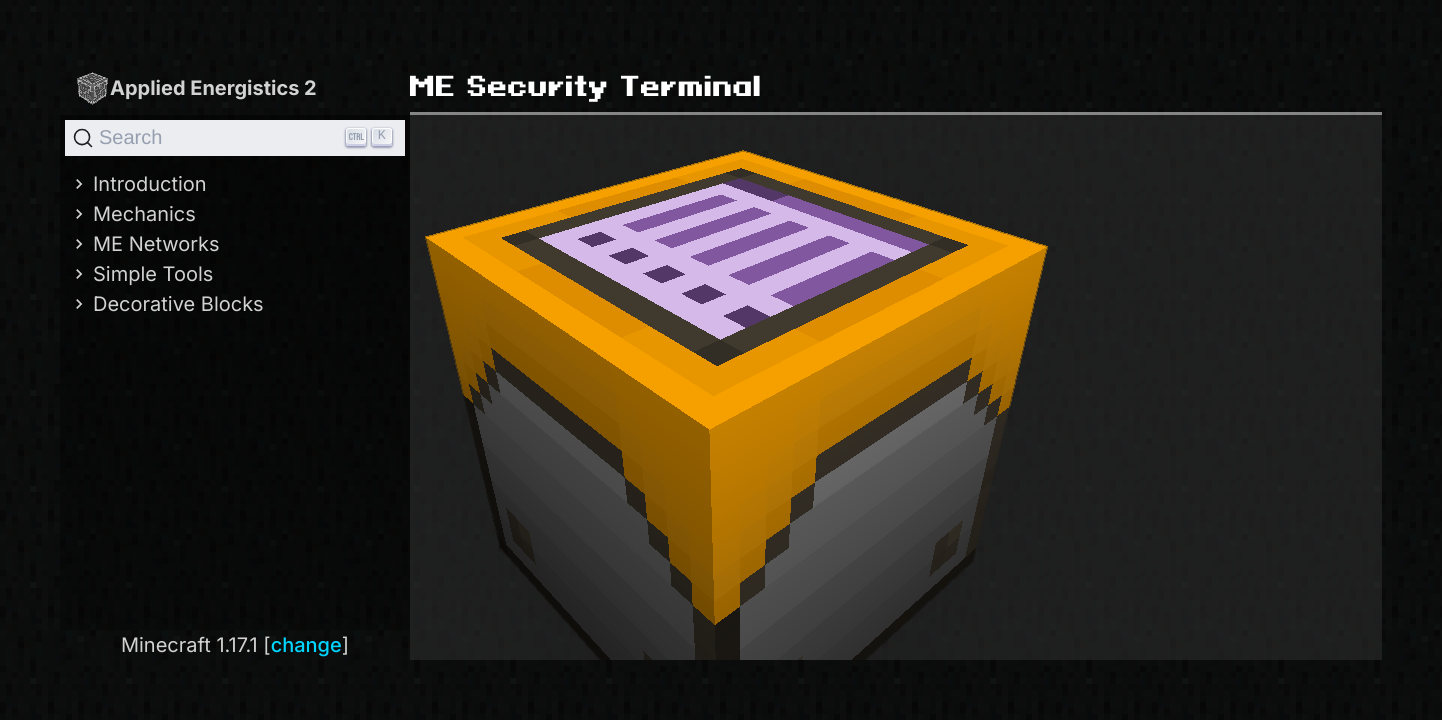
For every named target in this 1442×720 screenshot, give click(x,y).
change (306, 645)
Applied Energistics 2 (196, 87)
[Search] (235, 138)
